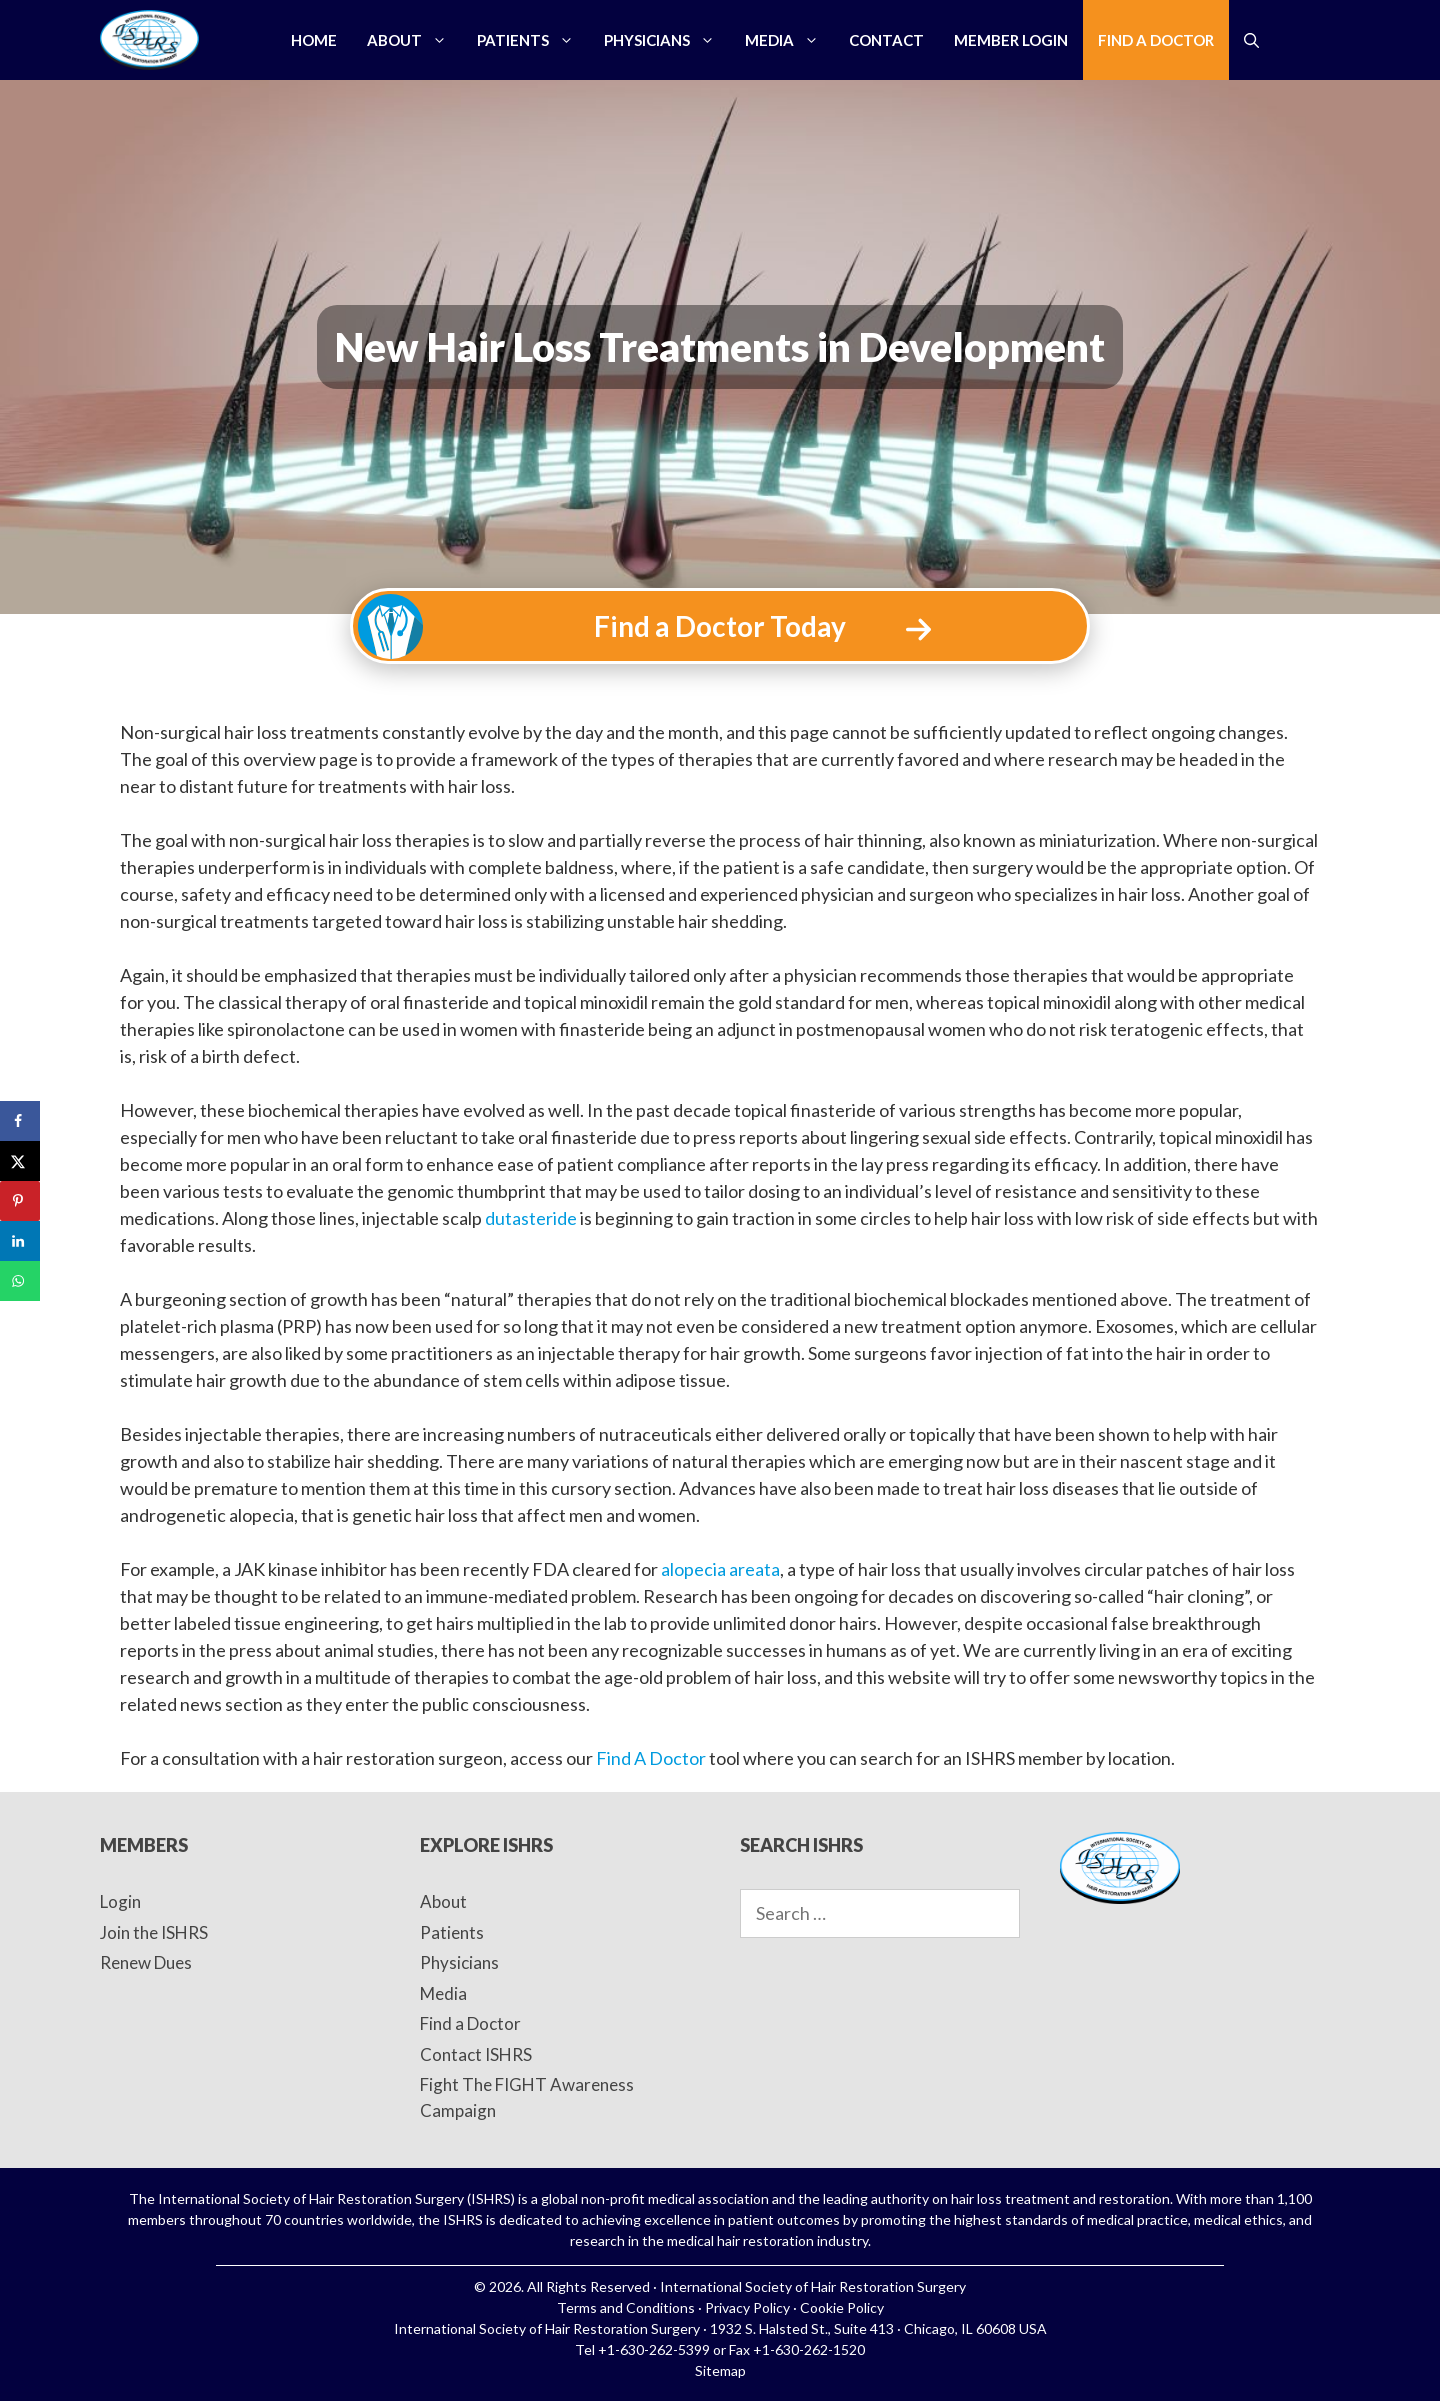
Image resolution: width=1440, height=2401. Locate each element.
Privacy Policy (747, 2307)
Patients (533, 40)
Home (314, 40)
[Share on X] (20, 1161)
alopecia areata (720, 1569)
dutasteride (531, 1218)
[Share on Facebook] (20, 1121)
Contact (886, 40)
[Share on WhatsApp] (20, 1281)
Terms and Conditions (626, 2307)
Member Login (1011, 40)
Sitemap (720, 2370)
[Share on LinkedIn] (20, 1241)
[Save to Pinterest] (20, 1201)
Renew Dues (146, 1962)
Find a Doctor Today (720, 626)
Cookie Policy (842, 2307)
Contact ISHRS (476, 2054)
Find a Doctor (1156, 40)
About (414, 40)
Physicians (667, 40)
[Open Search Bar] (1251, 40)
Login (120, 1901)
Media (789, 40)
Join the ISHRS (154, 1932)
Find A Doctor (651, 1758)
